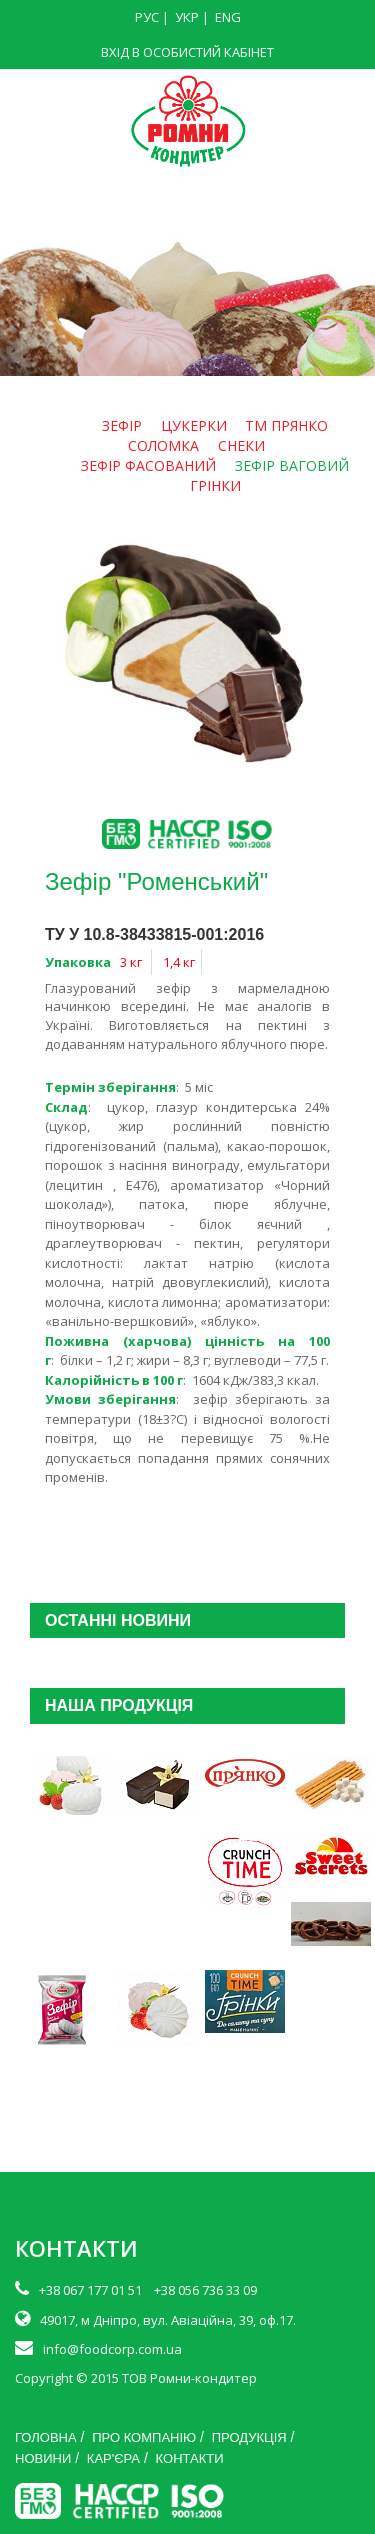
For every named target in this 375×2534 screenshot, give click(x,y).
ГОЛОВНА (46, 2437)
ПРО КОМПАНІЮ (144, 2437)
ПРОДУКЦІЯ (249, 2437)
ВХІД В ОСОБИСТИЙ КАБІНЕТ (187, 52)
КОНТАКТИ (190, 2458)
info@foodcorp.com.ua (112, 2349)
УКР (187, 17)
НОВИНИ (43, 2458)
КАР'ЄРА (113, 2458)
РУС (147, 17)
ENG (228, 17)
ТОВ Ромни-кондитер (189, 2378)
